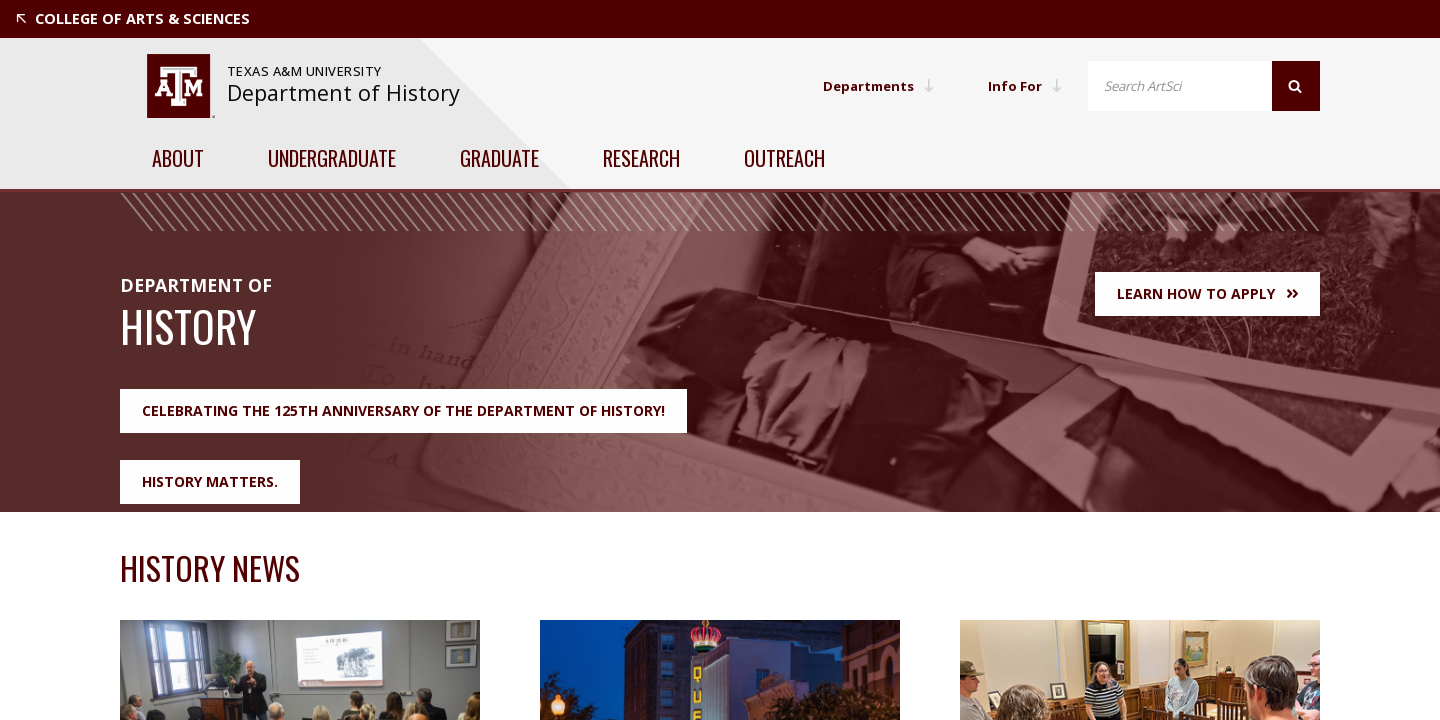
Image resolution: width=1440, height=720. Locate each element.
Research (641, 158)
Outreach (784, 158)
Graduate (499, 158)
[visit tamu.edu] (181, 86)
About (178, 158)
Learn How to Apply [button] (1207, 293)
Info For (1024, 85)
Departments (873, 85)
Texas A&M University (306, 71)
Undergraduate (332, 158)
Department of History (343, 92)
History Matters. (210, 481)
